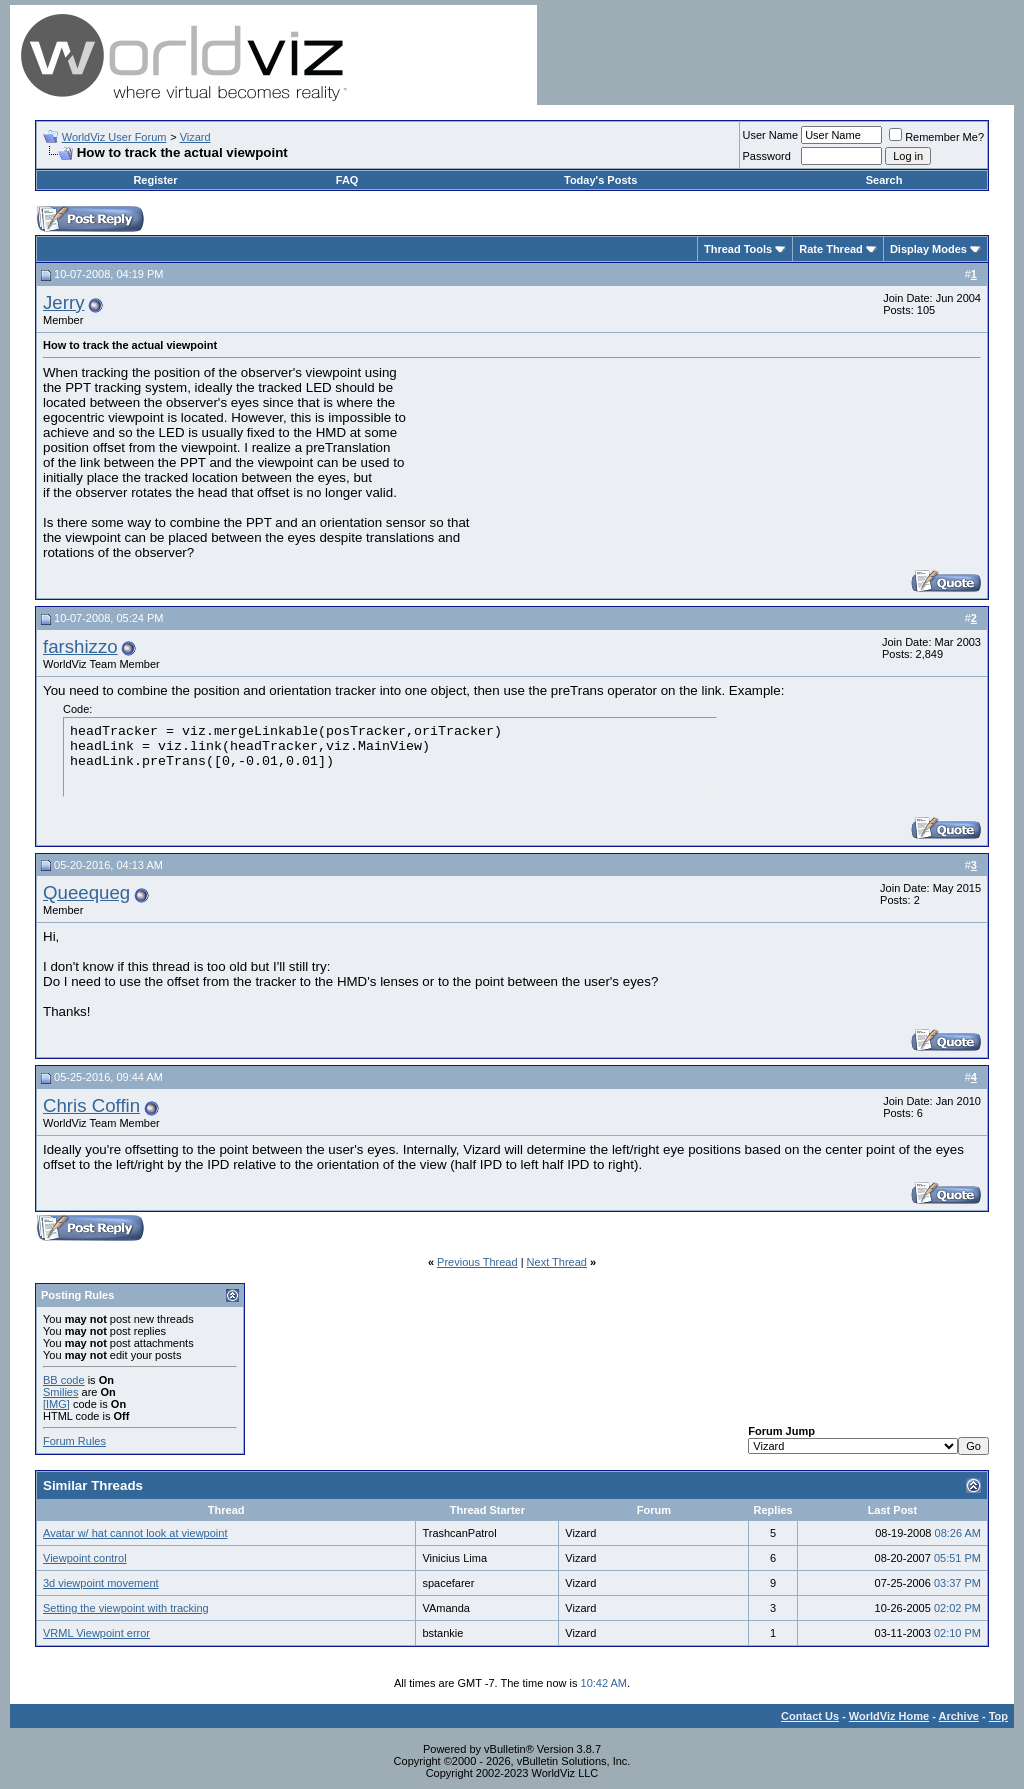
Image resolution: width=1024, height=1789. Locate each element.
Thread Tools (738, 249)
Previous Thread (477, 1262)
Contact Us (810, 1716)
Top (998, 1716)
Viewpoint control (85, 1558)
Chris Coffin (91, 1105)
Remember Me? (936, 137)
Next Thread (557, 1262)
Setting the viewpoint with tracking (126, 1608)
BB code (64, 1380)
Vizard (195, 137)
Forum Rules (74, 1441)
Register (155, 180)
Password (767, 156)
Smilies (60, 1392)
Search (884, 180)
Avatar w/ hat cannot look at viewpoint (135, 1533)
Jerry (63, 302)
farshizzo (80, 646)
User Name (771, 135)
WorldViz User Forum (114, 137)
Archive (959, 1716)
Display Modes (928, 249)
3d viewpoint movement (101, 1583)
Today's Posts (600, 180)
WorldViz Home (889, 1716)
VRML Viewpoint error (96, 1633)
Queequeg (86, 892)
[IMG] (56, 1404)
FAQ (347, 180)
